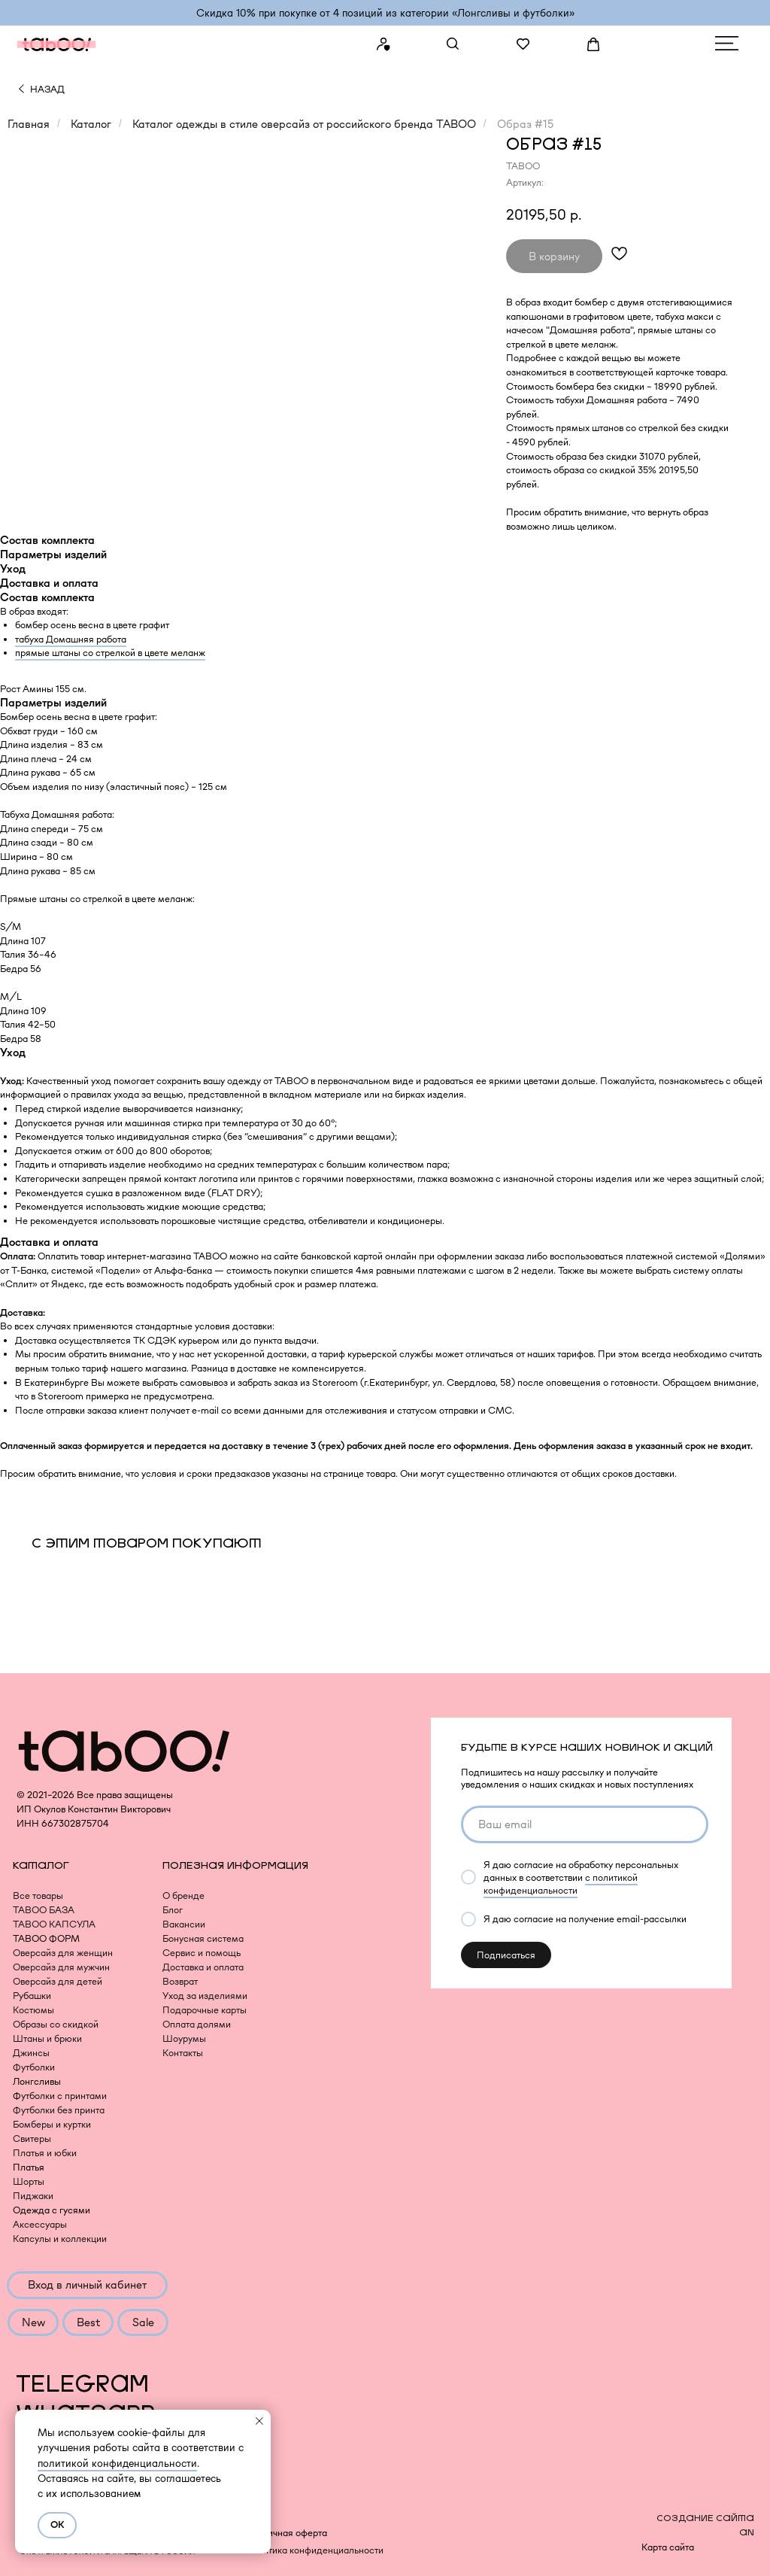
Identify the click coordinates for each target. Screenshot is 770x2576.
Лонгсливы (37, 2081)
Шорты (28, 2181)
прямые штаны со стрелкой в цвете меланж (110, 652)
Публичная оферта (286, 2532)
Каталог (91, 124)
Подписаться (506, 1955)
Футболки (34, 2067)
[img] (21, 89)
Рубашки (32, 1995)
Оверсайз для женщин (63, 1952)
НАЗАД (47, 89)
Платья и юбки (45, 2152)
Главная (29, 124)
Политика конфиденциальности (314, 2550)
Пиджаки (33, 2195)
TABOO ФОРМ (46, 1938)
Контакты (182, 2052)
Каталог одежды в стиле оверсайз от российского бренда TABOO (304, 124)
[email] (584, 1824)
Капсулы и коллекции (60, 2238)
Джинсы (31, 2052)
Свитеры (32, 2138)
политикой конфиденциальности (117, 2463)
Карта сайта (667, 2547)
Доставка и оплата (203, 1967)
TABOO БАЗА (43, 1909)
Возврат (180, 1981)
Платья (28, 2167)
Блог (172, 1909)
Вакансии (183, 1924)
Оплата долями (196, 2024)
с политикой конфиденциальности (561, 1884)
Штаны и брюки (47, 2038)
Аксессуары (40, 2224)
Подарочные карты (204, 2009)
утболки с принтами (64, 2095)
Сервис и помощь (201, 1952)
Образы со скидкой (56, 2024)
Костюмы (33, 2009)
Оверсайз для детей (57, 1981)
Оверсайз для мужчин (61, 1967)
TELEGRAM (82, 2384)
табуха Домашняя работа (70, 639)
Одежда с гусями (51, 2210)
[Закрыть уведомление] (259, 2421)
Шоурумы (184, 2038)
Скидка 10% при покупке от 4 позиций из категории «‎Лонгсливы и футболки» (385, 13)
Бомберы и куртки (52, 2124)
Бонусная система (203, 1938)
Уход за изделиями (204, 1995)
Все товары (38, 1895)
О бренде (183, 1895)
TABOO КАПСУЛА (54, 1924)
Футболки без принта (59, 2110)
